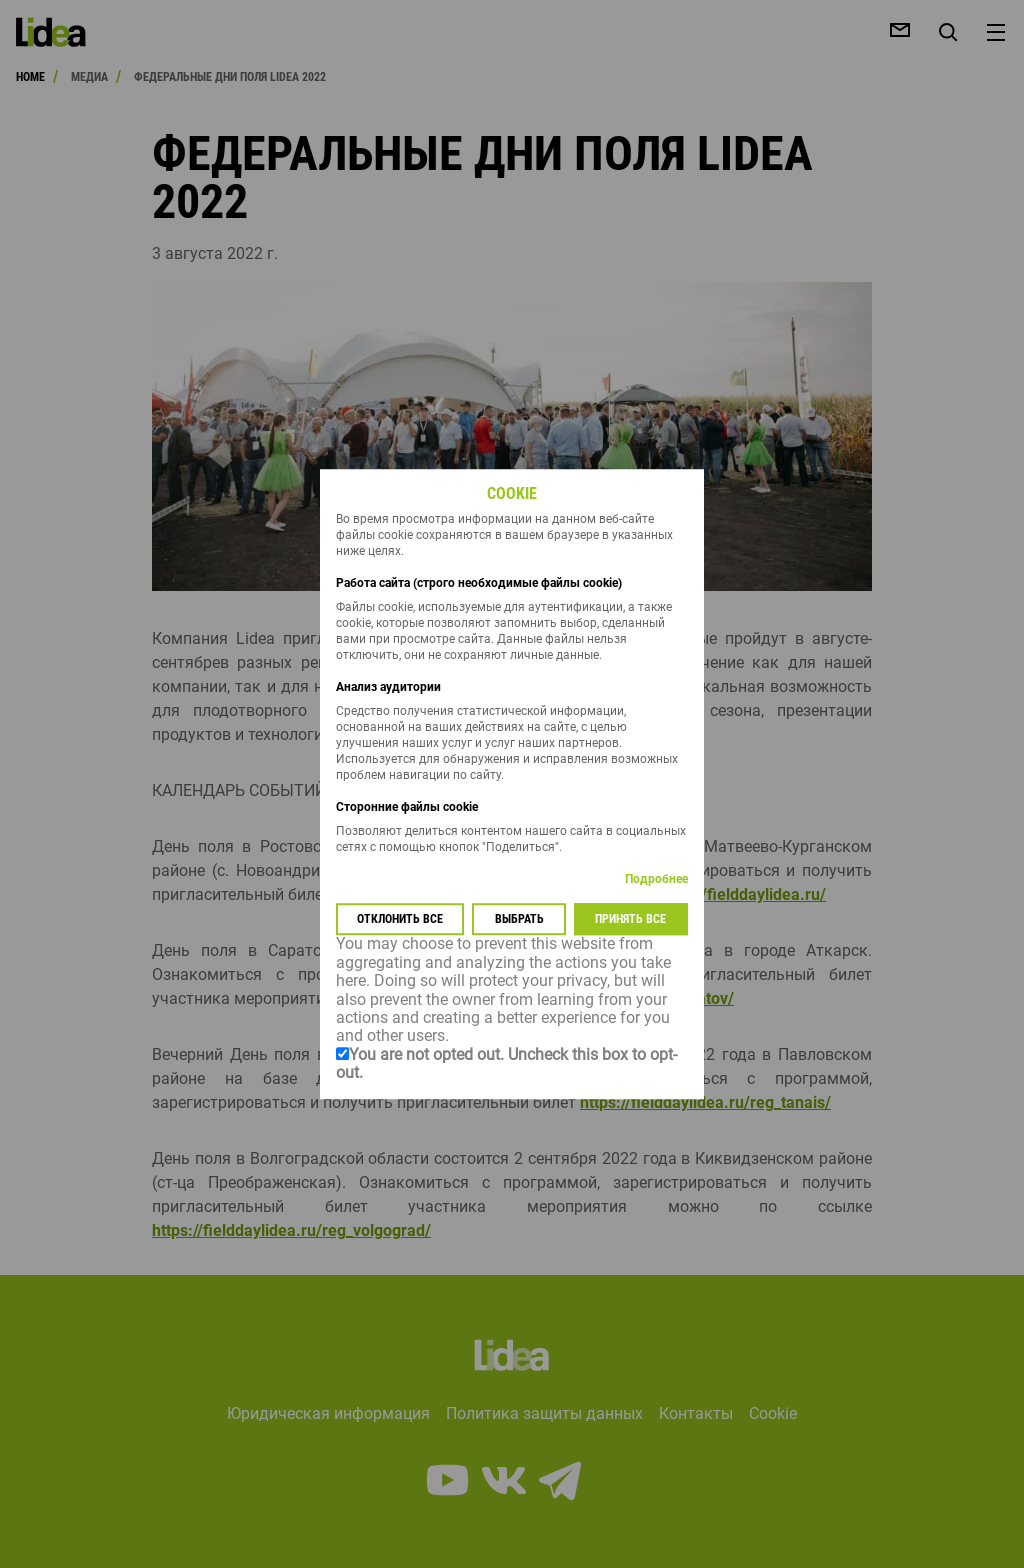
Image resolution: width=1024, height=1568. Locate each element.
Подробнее (656, 880)
